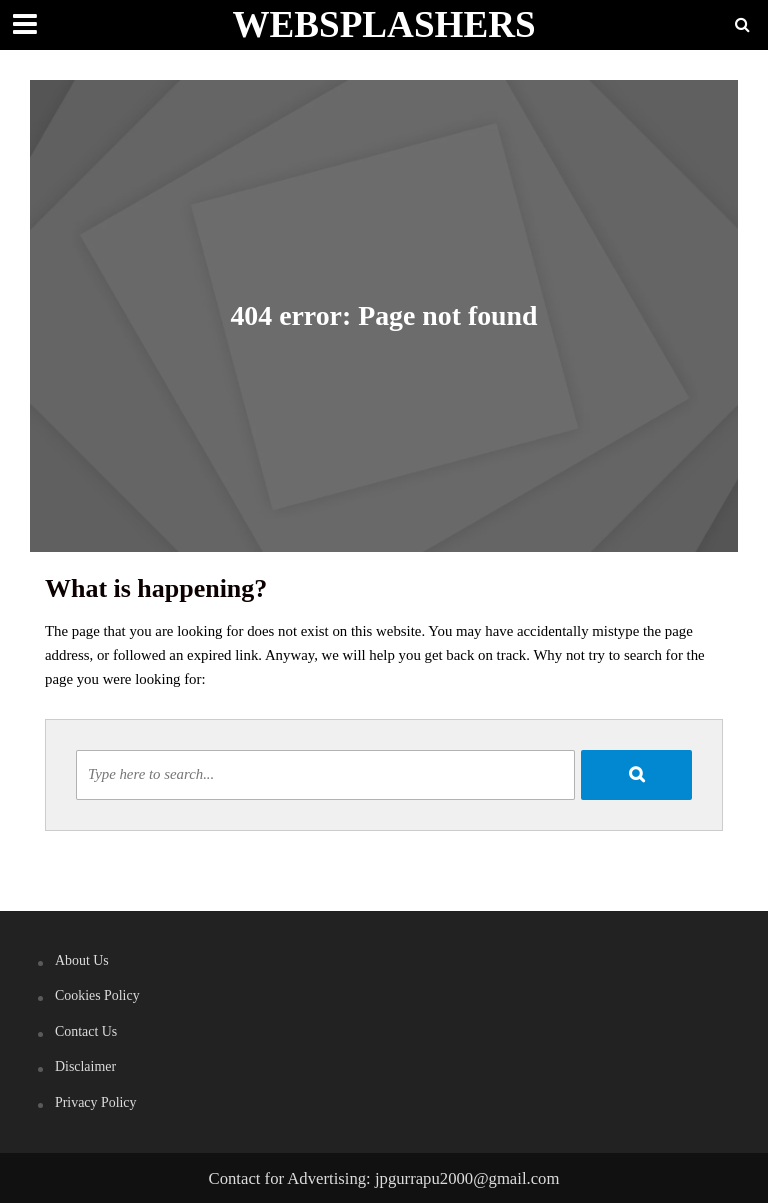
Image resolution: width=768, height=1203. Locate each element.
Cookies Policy (97, 995)
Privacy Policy (96, 1102)
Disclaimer (85, 1066)
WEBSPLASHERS (383, 24)
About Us (82, 960)
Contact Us (86, 1031)
